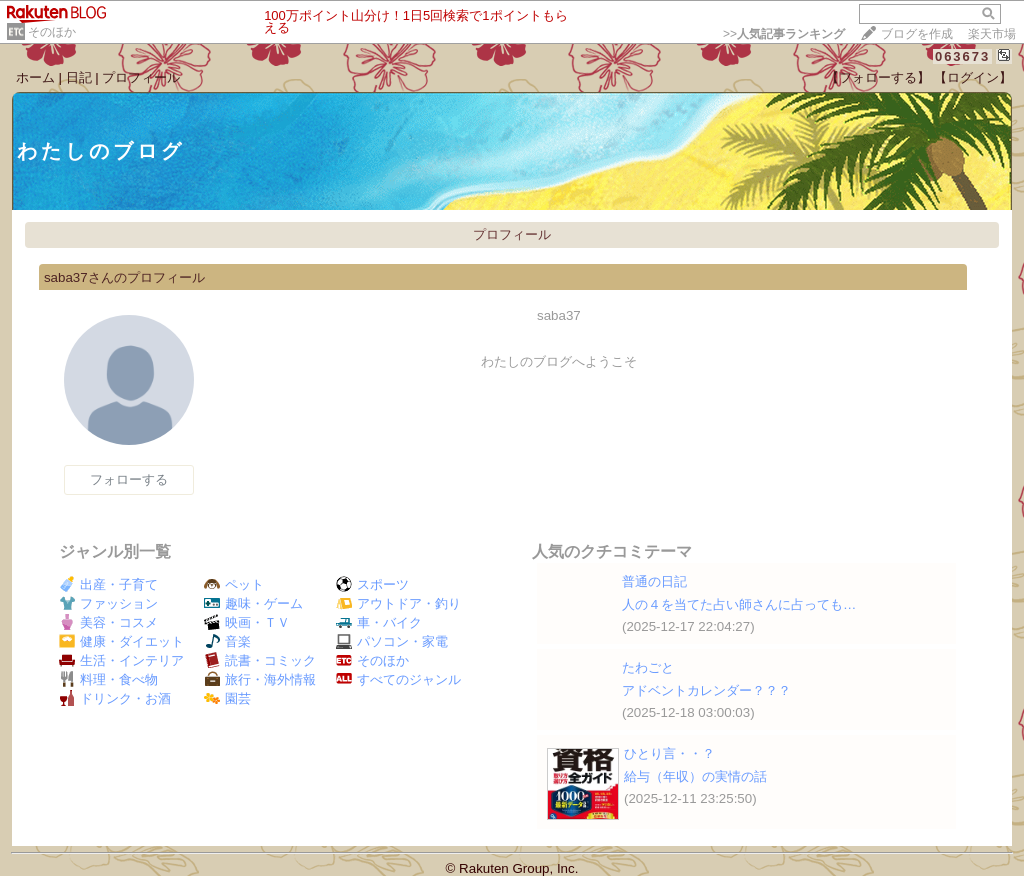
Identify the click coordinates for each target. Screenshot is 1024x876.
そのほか (52, 32)
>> (784, 34)
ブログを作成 (917, 34)
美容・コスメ (108, 622)
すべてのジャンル (398, 679)
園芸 (227, 698)
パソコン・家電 (392, 641)
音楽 (227, 641)
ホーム (35, 77)
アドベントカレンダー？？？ (706, 690)
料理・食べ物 (108, 679)
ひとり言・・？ (669, 753)
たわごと (648, 667)
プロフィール (141, 77)
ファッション (108, 603)
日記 (79, 77)
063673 (962, 56)
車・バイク (379, 622)
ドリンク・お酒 (115, 698)
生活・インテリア (121, 660)
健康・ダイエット (121, 641)
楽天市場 (992, 34)
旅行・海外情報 (260, 679)
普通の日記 (654, 581)
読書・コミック (260, 660)
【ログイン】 (973, 77)
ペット (234, 584)
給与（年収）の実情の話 (695, 776)
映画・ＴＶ (247, 622)
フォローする (129, 479)
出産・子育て (108, 584)
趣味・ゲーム (253, 603)
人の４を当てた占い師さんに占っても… (739, 604)
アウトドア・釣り (398, 603)
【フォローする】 (878, 77)
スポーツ (372, 584)
